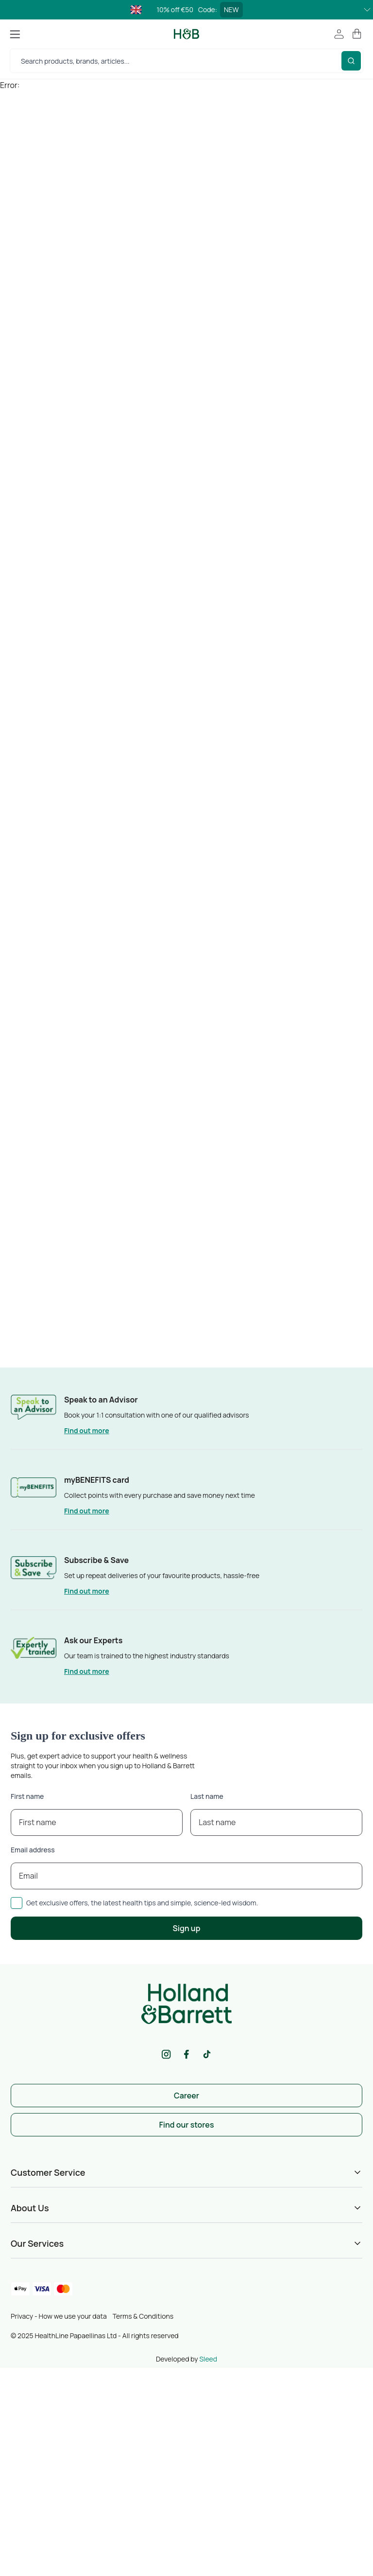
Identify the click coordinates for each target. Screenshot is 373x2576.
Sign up (187, 1928)
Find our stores (186, 2124)
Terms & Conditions (143, 2316)
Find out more (86, 1430)
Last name (206, 1796)
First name (27, 1796)
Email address (33, 1849)
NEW (231, 9)
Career (186, 2095)
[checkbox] (16, 1903)
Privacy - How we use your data (59, 2316)
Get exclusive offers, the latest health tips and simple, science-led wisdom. (142, 1902)
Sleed (208, 2358)
